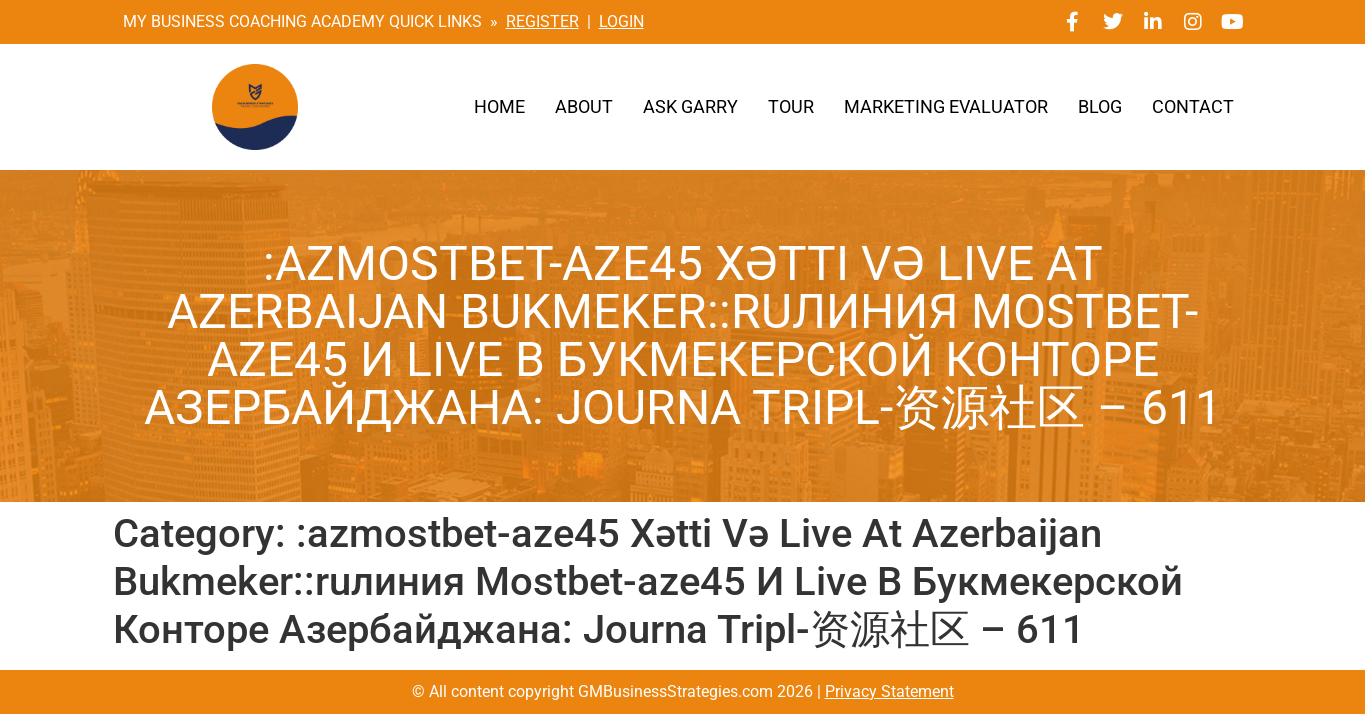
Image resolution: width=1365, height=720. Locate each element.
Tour (791, 107)
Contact (1193, 107)
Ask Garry (690, 107)
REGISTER (542, 21)
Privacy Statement (889, 691)
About (584, 107)
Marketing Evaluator (946, 107)
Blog (1100, 107)
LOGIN (621, 21)
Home (499, 107)
